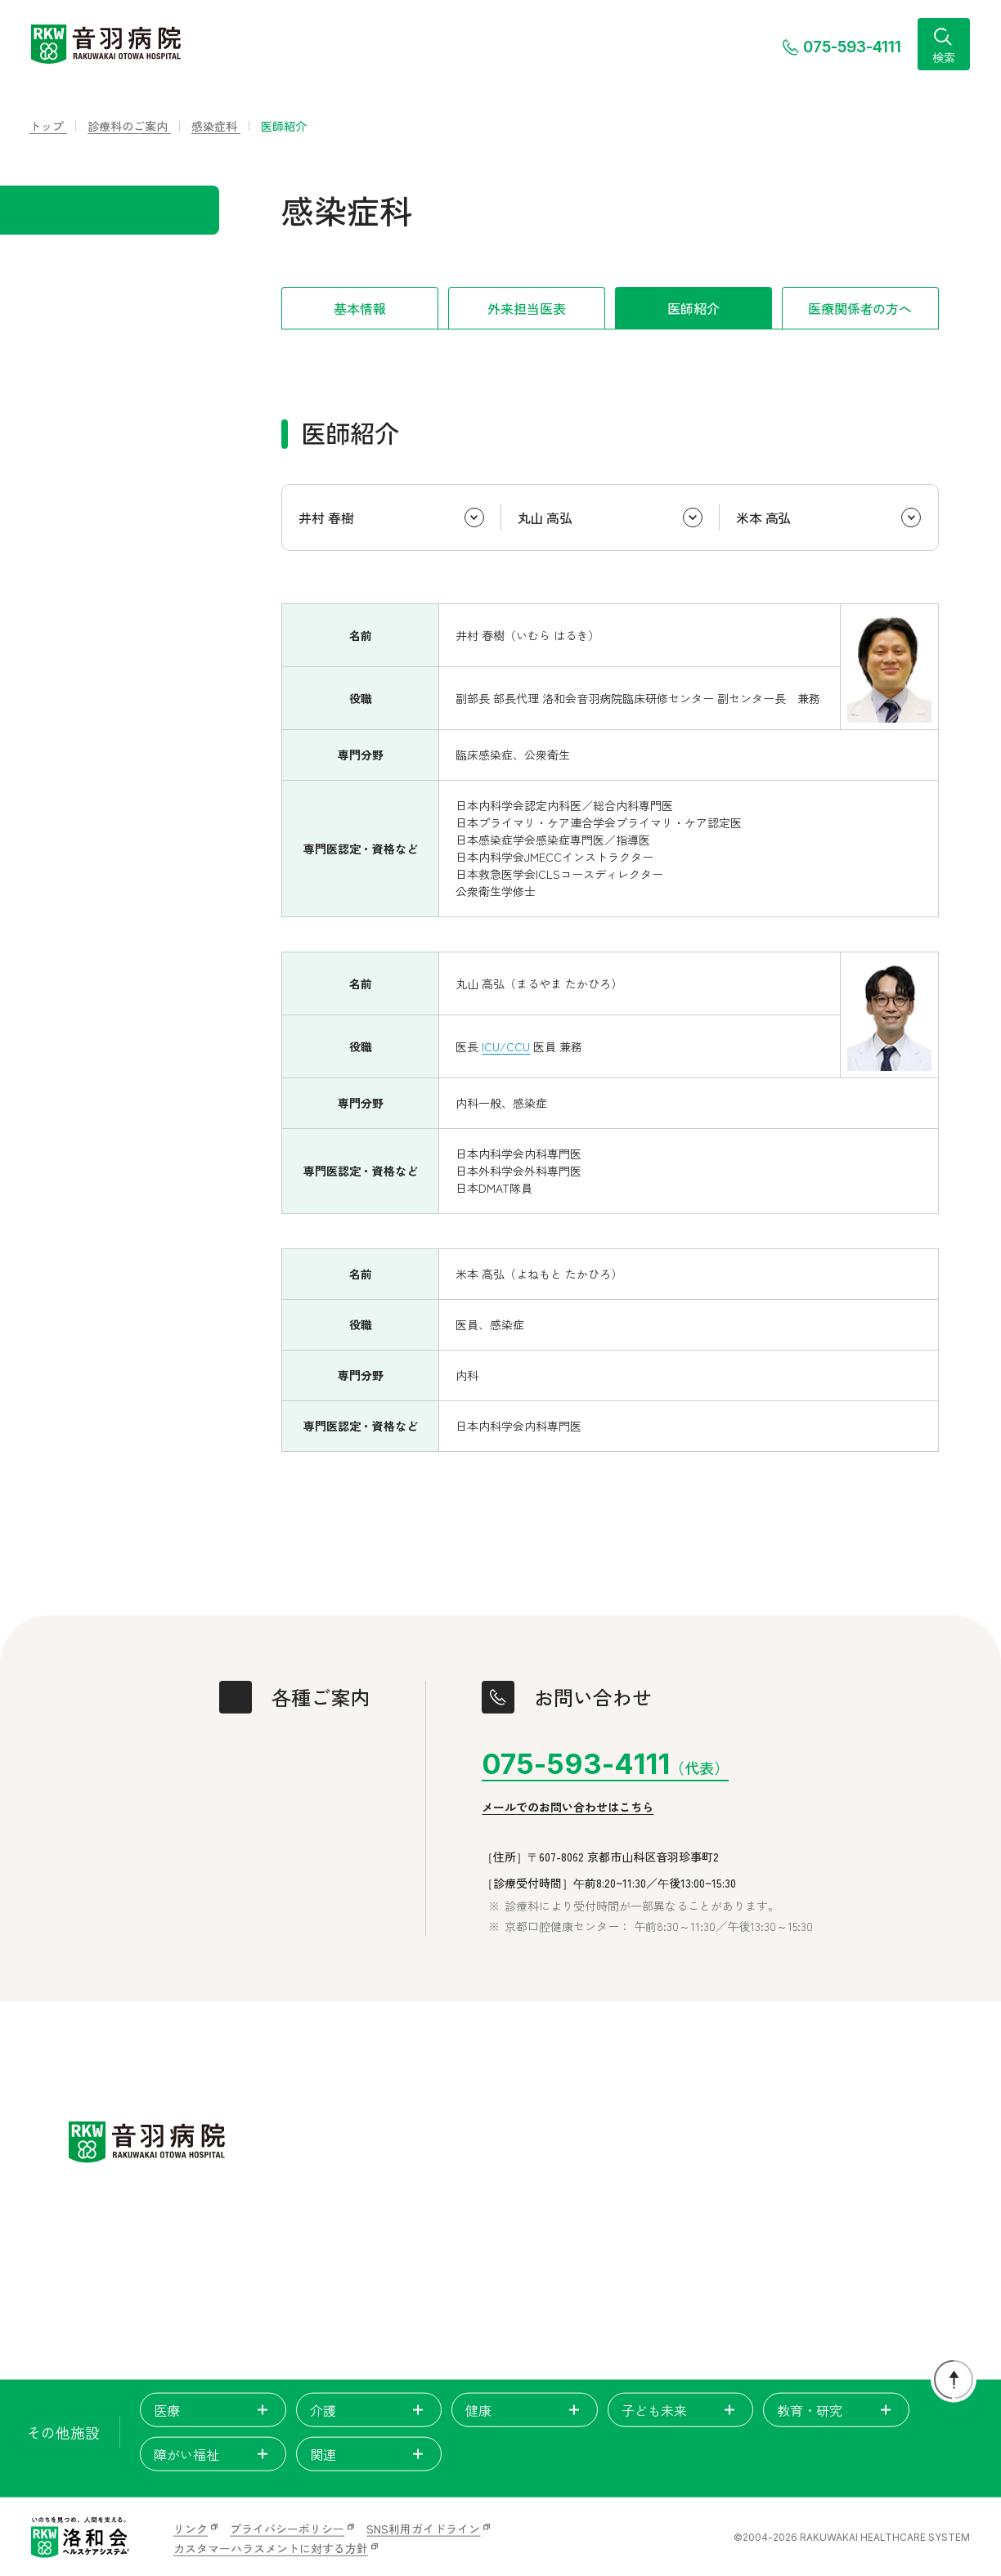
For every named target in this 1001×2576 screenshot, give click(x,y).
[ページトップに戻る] (953, 2379)
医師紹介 (693, 308)
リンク (190, 2528)
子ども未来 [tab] (681, 2410)
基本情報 (359, 308)
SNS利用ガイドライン (423, 2528)
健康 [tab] (524, 2410)
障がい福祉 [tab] (213, 2454)
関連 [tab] (369, 2454)
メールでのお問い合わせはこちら (567, 1807)
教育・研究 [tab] (836, 2410)
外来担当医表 (526, 308)
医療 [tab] (213, 2410)
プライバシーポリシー (287, 2528)
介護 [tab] (369, 2410)
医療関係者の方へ (860, 308)
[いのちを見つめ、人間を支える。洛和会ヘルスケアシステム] (80, 2537)
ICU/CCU (506, 1046)
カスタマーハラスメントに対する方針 (270, 2548)
